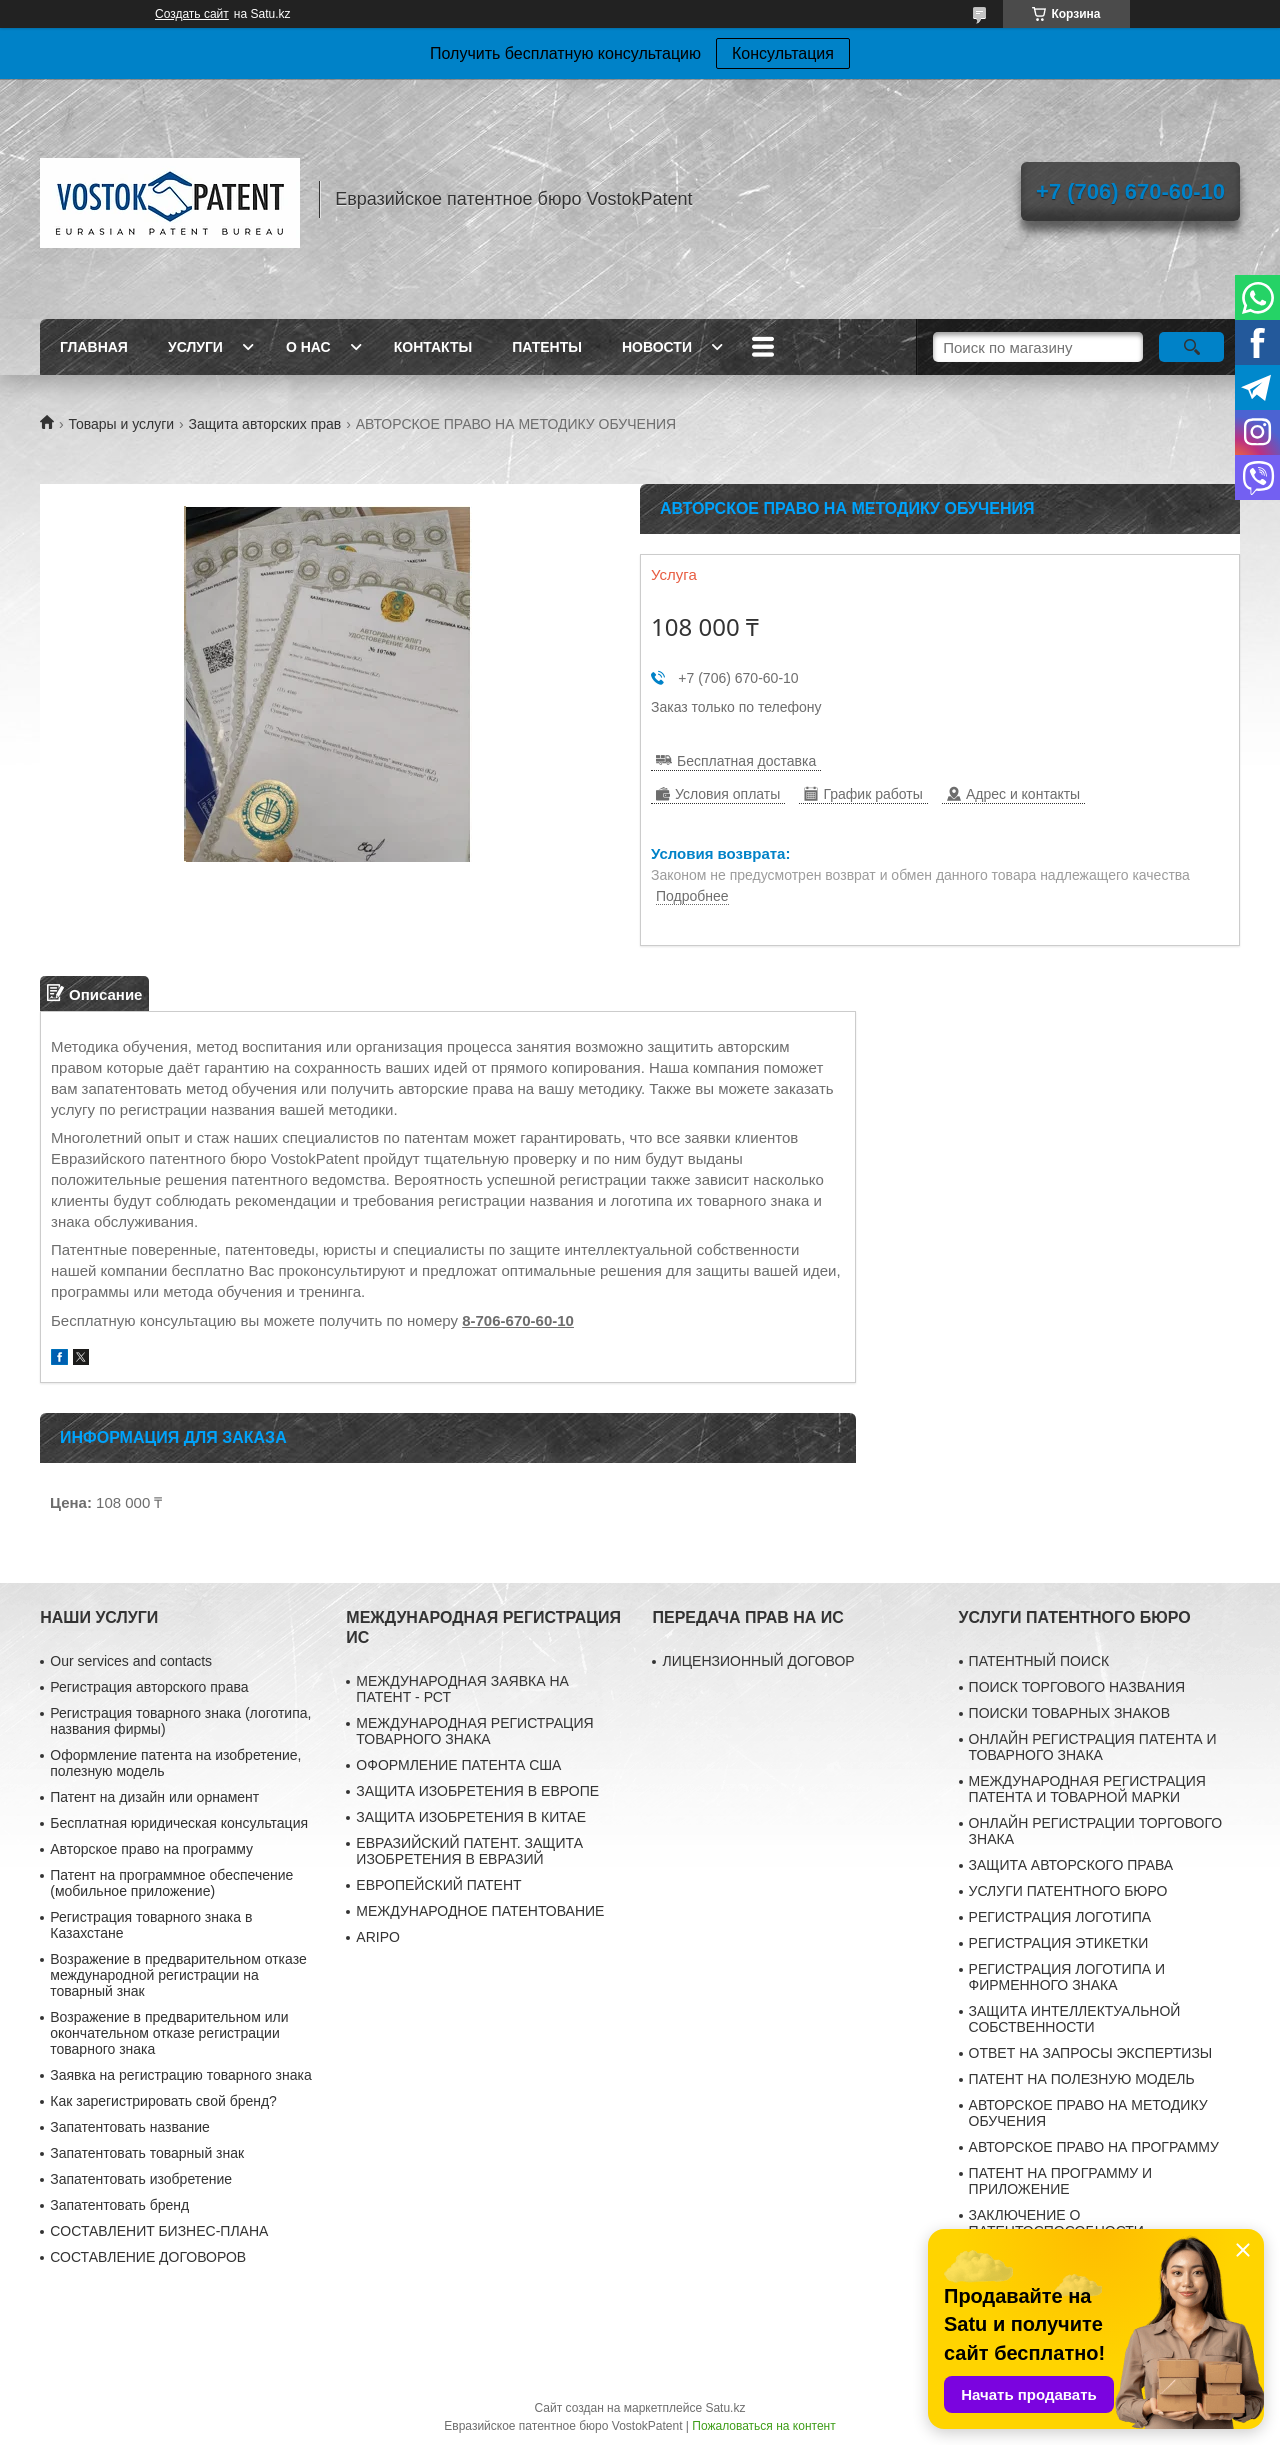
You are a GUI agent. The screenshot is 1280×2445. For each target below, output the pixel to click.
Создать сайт (192, 14)
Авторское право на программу (151, 1849)
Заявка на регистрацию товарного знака (181, 2075)
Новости (657, 347)
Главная (94, 347)
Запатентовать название (130, 2127)
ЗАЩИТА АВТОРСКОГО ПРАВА (1071, 1865)
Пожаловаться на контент (763, 2426)
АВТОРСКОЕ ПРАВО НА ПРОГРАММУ (1094, 2147)
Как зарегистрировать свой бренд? (163, 2101)
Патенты (547, 347)
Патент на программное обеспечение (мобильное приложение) (171, 1883)
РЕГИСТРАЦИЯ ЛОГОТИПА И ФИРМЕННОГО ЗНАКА (1067, 1977)
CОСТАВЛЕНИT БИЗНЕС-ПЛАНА (159, 2231)
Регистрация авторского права (149, 1687)
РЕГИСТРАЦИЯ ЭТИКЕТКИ (1059, 1943)
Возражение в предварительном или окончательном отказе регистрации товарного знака (169, 2033)
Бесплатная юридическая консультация (179, 1823)
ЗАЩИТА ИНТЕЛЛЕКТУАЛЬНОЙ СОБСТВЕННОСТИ (1075, 2019)
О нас (308, 347)
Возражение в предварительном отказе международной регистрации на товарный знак (178, 1975)
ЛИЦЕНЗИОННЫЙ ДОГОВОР (758, 1661)
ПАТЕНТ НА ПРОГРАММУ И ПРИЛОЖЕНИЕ (1061, 2181)
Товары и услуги (121, 424)
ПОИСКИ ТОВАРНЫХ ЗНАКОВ (1069, 1713)
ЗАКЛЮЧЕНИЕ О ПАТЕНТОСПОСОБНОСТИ (1056, 2223)
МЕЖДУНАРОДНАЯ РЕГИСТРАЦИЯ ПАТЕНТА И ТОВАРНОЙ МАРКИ (1087, 1789)
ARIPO (378, 1937)
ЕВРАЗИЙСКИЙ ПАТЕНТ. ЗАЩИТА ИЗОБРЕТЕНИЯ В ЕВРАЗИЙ (469, 1851)
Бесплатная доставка (746, 761)
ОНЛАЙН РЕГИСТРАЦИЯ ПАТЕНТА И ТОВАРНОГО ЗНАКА (1093, 1747)
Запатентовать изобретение (141, 2179)
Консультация (783, 53)
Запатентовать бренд (119, 2205)
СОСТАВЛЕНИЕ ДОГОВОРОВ (148, 2257)
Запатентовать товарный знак (147, 2153)
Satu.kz (725, 2408)
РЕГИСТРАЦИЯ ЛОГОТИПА (1060, 1917)
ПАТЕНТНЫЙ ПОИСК (1039, 1661)
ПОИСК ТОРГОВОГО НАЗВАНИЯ (1077, 1687)
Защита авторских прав (265, 424)
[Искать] (1191, 347)
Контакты (433, 347)
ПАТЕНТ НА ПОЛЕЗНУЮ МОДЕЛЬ (1082, 2079)
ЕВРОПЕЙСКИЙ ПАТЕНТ (438, 1885)
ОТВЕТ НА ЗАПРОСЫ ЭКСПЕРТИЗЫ (1091, 2053)
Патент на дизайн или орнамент (154, 1797)
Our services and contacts (131, 1661)
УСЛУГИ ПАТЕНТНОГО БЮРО (1068, 1891)
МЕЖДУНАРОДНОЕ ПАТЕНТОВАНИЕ (480, 1911)
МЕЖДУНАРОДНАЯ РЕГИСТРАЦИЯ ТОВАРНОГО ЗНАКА (474, 1731)
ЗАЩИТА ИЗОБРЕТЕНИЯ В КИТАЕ (471, 1817)
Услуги (195, 347)
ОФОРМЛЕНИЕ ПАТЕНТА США (458, 1765)
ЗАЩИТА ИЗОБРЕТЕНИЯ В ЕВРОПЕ (477, 1791)
